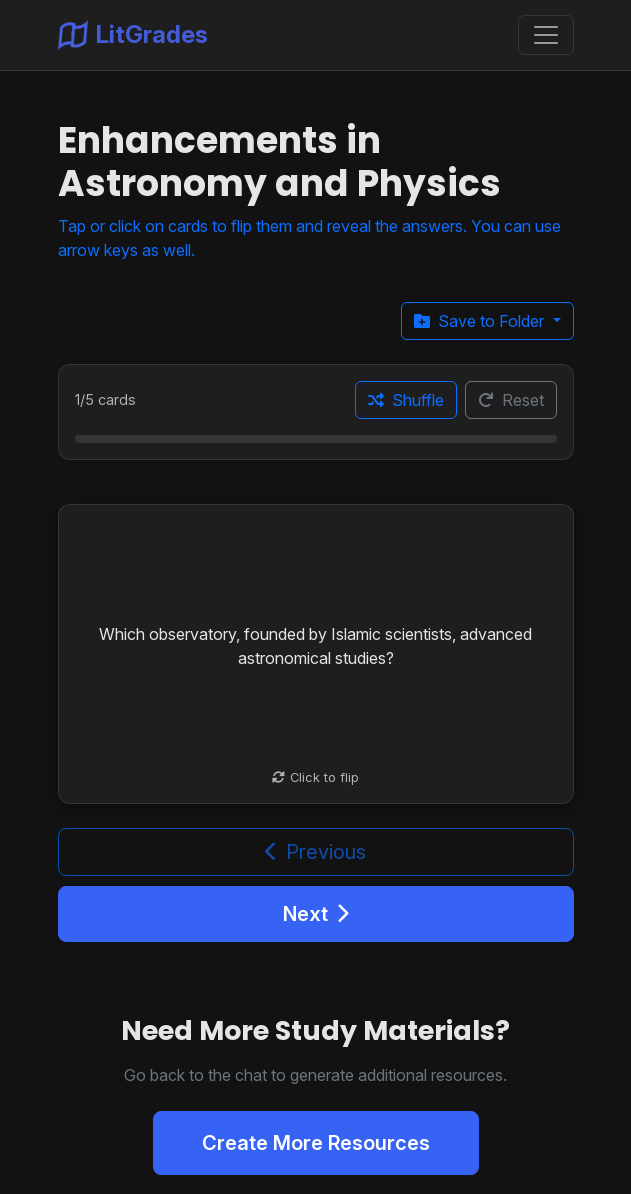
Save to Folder (481, 321)
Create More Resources (316, 1143)
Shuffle (406, 400)
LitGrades (133, 35)
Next (316, 914)
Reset (511, 400)
